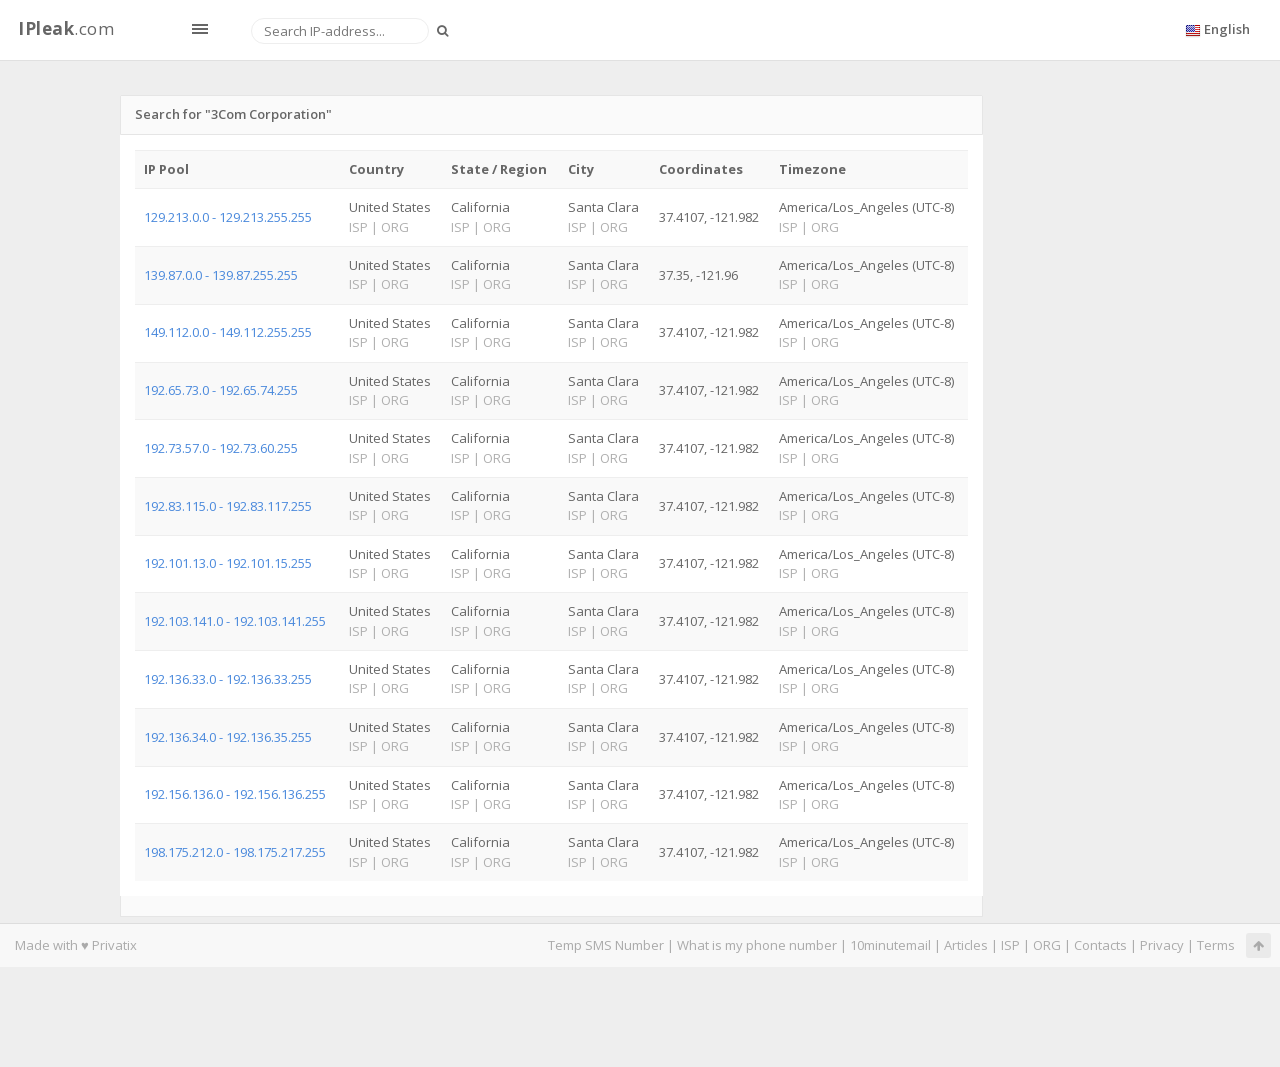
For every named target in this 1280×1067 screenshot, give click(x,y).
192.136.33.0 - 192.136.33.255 (228, 679)
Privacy (1162, 945)
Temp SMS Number (606, 945)
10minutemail (890, 945)
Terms (1216, 945)
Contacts (1100, 945)
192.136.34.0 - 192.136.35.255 (228, 737)
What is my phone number (757, 945)
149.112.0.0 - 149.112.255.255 (228, 332)
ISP (1010, 945)
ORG (1047, 945)
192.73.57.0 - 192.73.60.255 (221, 448)
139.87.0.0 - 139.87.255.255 (221, 275)
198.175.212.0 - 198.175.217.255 (235, 852)
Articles (966, 945)
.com (66, 28)
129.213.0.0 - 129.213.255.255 (228, 217)
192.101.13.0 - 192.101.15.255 (228, 563)
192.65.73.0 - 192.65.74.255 (221, 390)
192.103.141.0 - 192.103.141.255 (235, 621)
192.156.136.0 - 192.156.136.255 (235, 794)
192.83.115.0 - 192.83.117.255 (228, 506)
